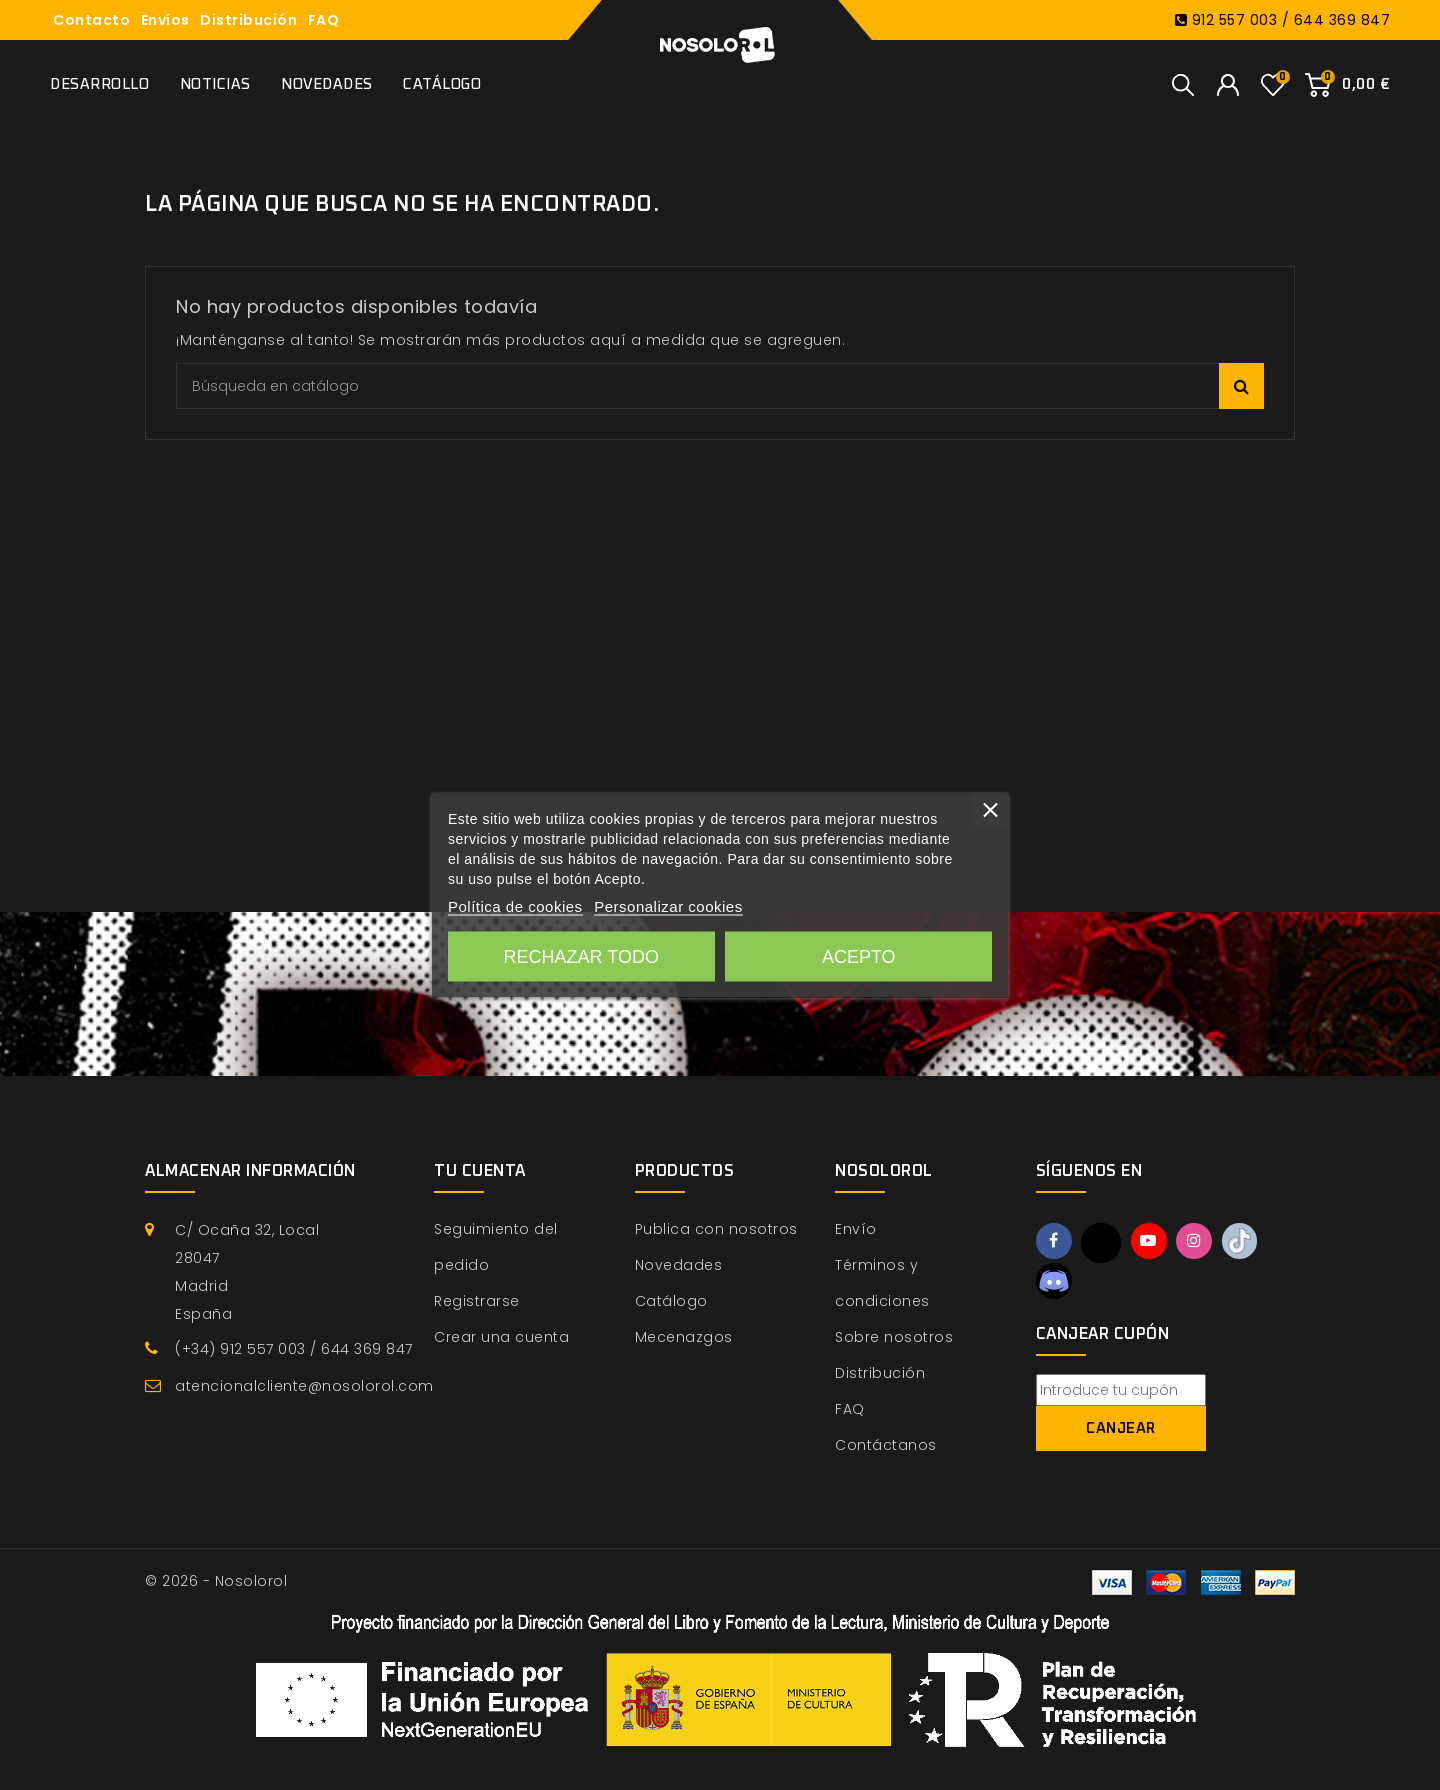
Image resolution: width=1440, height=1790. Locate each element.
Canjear (1121, 1430)
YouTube (1152, 1242)
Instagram (1199, 1242)
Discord (1055, 1282)
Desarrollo (99, 84)
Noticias (215, 84)
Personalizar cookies (668, 906)
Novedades (327, 84)
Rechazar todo (581, 957)
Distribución (248, 20)
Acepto (859, 957)
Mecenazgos (684, 1337)
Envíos (165, 20)
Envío (856, 1229)
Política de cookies (515, 906)
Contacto (91, 20)
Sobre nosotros (894, 1337)
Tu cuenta (480, 1171)
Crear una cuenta (501, 1337)
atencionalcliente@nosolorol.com (304, 1386)
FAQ (324, 20)
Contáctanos (886, 1445)
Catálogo (442, 84)
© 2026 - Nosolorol (216, 1581)
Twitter (1103, 1243)
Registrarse (477, 1301)
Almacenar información (250, 1171)
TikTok (1247, 1242)
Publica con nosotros (716, 1229)
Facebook (1055, 1242)
